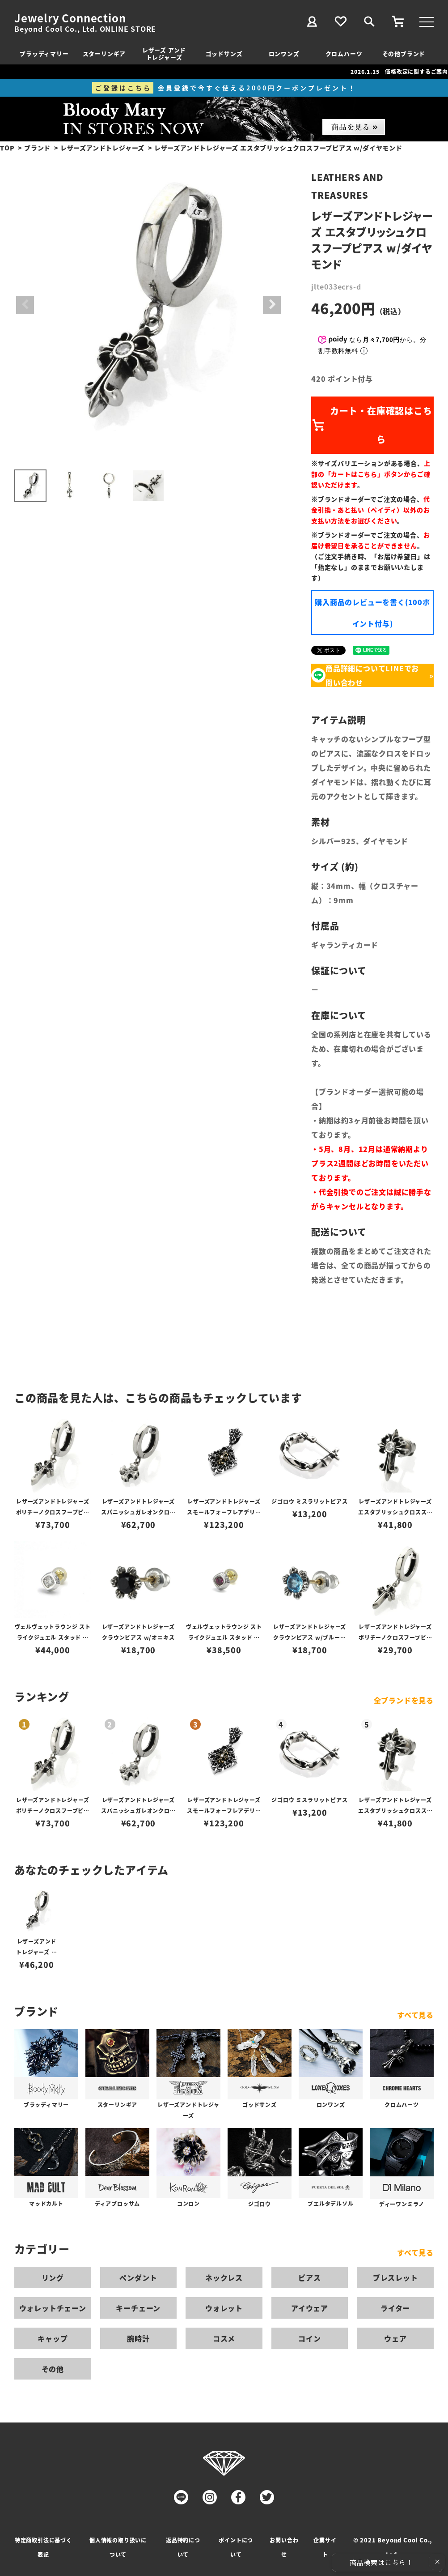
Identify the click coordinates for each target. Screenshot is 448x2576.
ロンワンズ (284, 53)
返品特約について (183, 2547)
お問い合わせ (284, 2547)
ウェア (395, 2338)
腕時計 (138, 2338)
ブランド (37, 147)
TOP (7, 147)
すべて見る (415, 2014)
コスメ (224, 2338)
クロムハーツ (344, 53)
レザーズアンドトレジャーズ (102, 147)
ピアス (309, 2277)
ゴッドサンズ (224, 53)
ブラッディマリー (44, 53)
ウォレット (224, 2308)
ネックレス (224, 2277)
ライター (395, 2308)
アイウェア (309, 2308)
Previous (25, 305)
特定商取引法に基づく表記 (43, 2547)
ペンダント (138, 2277)
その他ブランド (404, 53)
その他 (53, 2368)
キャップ (53, 2338)
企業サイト (324, 2547)
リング (53, 2277)
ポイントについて (236, 2547)
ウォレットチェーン (52, 2308)
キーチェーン (138, 2308)
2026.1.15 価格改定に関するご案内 (399, 71)
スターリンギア (104, 53)
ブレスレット (395, 2277)
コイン (309, 2338)
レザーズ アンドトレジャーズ (164, 53)
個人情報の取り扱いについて (118, 2547)
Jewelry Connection (70, 17)
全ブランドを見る (404, 1700)
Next (272, 305)
